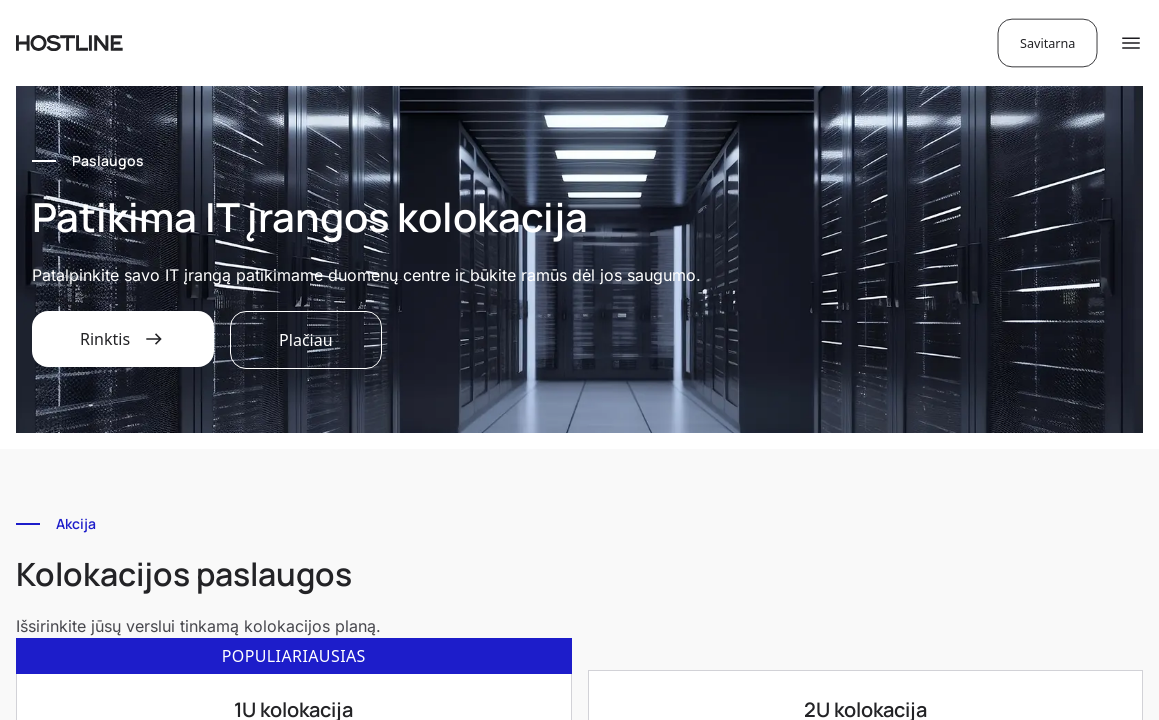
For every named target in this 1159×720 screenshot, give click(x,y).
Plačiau (305, 340)
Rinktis (123, 339)
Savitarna (1047, 42)
